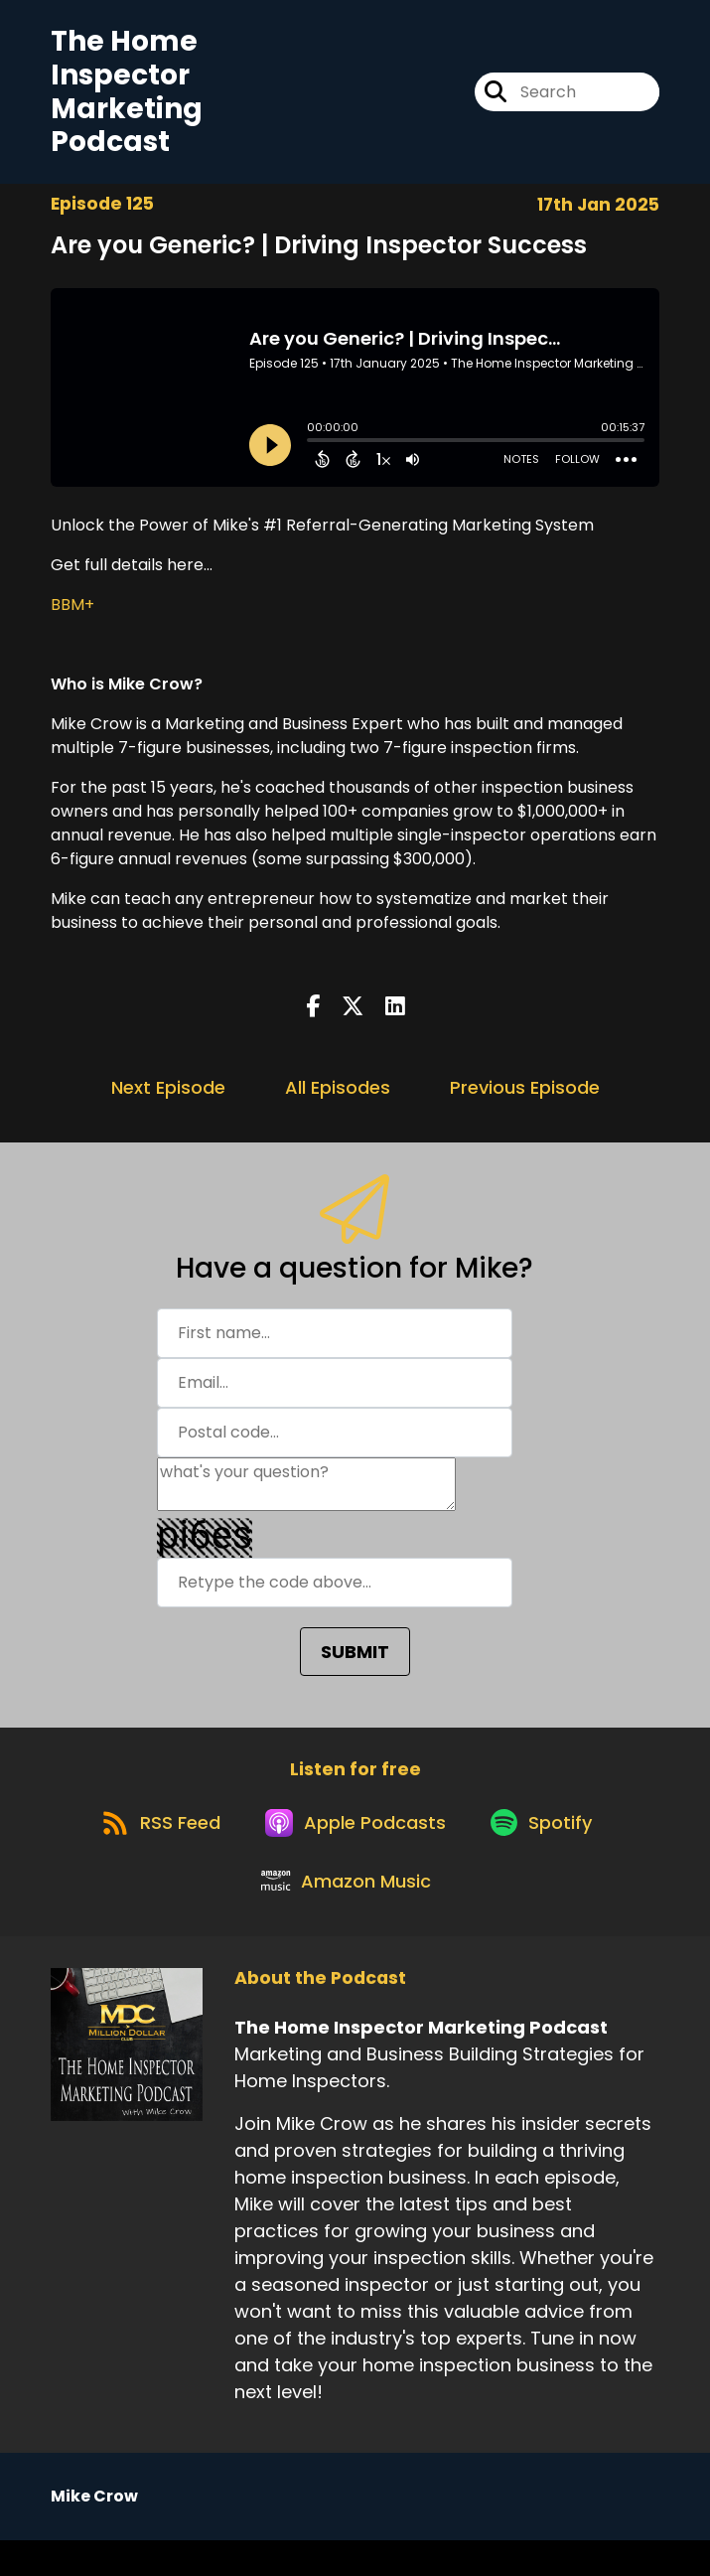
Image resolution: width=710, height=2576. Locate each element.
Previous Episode (525, 1096)
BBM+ (72, 613)
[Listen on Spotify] (549, 1843)
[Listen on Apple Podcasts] (354, 1844)
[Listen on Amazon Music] (345, 1915)
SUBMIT (355, 1660)
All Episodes (337, 1096)
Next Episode (168, 1096)
